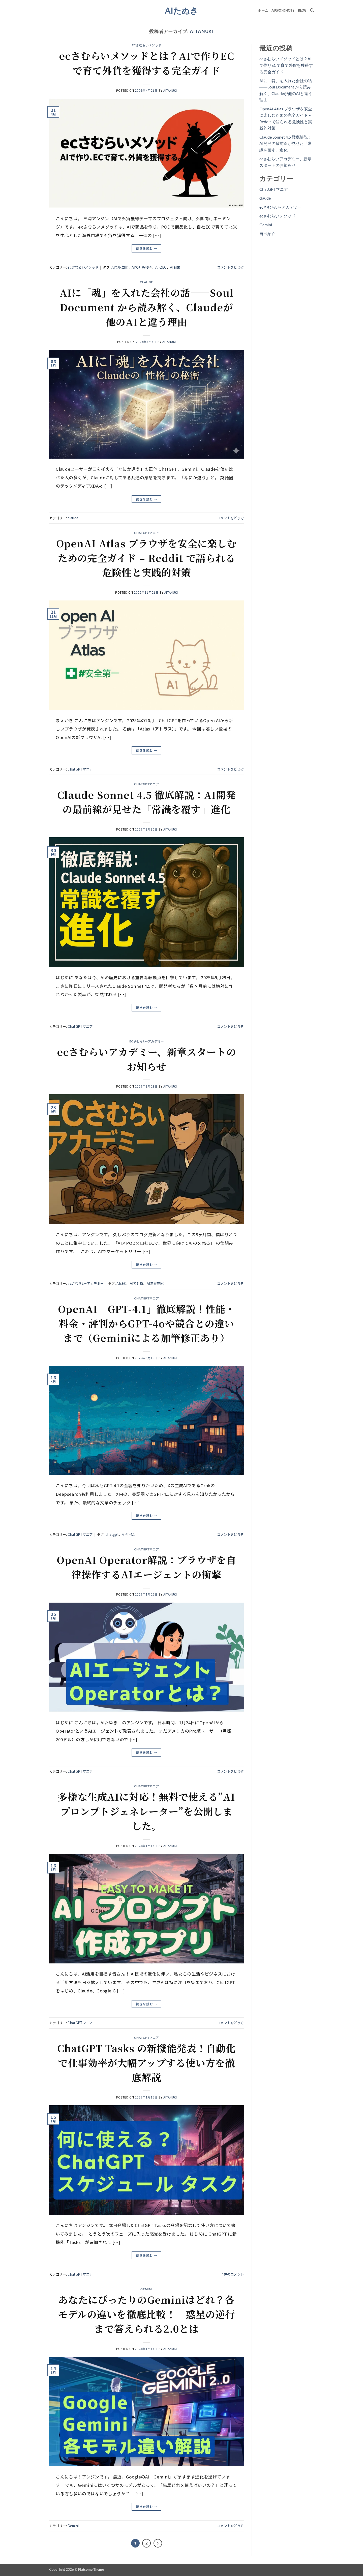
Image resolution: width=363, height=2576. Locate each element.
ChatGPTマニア (146, 533)
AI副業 (175, 267)
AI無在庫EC (156, 1283)
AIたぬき (181, 11)
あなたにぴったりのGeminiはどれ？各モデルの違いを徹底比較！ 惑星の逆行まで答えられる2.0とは (146, 2314)
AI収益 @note (282, 10)
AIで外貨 (136, 1283)
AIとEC (161, 267)
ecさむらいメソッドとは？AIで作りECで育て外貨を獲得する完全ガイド (286, 65)
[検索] (312, 10)
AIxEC (121, 1283)
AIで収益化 (119, 267)
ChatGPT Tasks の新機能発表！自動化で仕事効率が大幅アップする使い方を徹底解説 (146, 2062)
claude (146, 282)
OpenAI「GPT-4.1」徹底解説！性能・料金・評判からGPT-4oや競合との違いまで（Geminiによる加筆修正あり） (146, 1323)
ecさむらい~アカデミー (146, 1041)
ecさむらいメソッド (146, 45)
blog (302, 10)
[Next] (158, 2543)
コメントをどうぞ (230, 267)
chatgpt (112, 1534)
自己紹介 (267, 233)
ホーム (263, 10)
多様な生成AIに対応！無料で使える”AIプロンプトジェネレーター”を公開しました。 (146, 1811)
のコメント (233, 2274)
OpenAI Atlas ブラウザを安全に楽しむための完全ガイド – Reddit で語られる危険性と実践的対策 (146, 557)
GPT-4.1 (128, 1534)
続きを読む (146, 248)
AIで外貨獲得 (142, 267)
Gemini (146, 2289)
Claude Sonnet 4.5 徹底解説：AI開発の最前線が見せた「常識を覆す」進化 (285, 143)
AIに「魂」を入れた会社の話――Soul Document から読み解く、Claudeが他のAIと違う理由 (146, 306)
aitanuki (202, 31)
